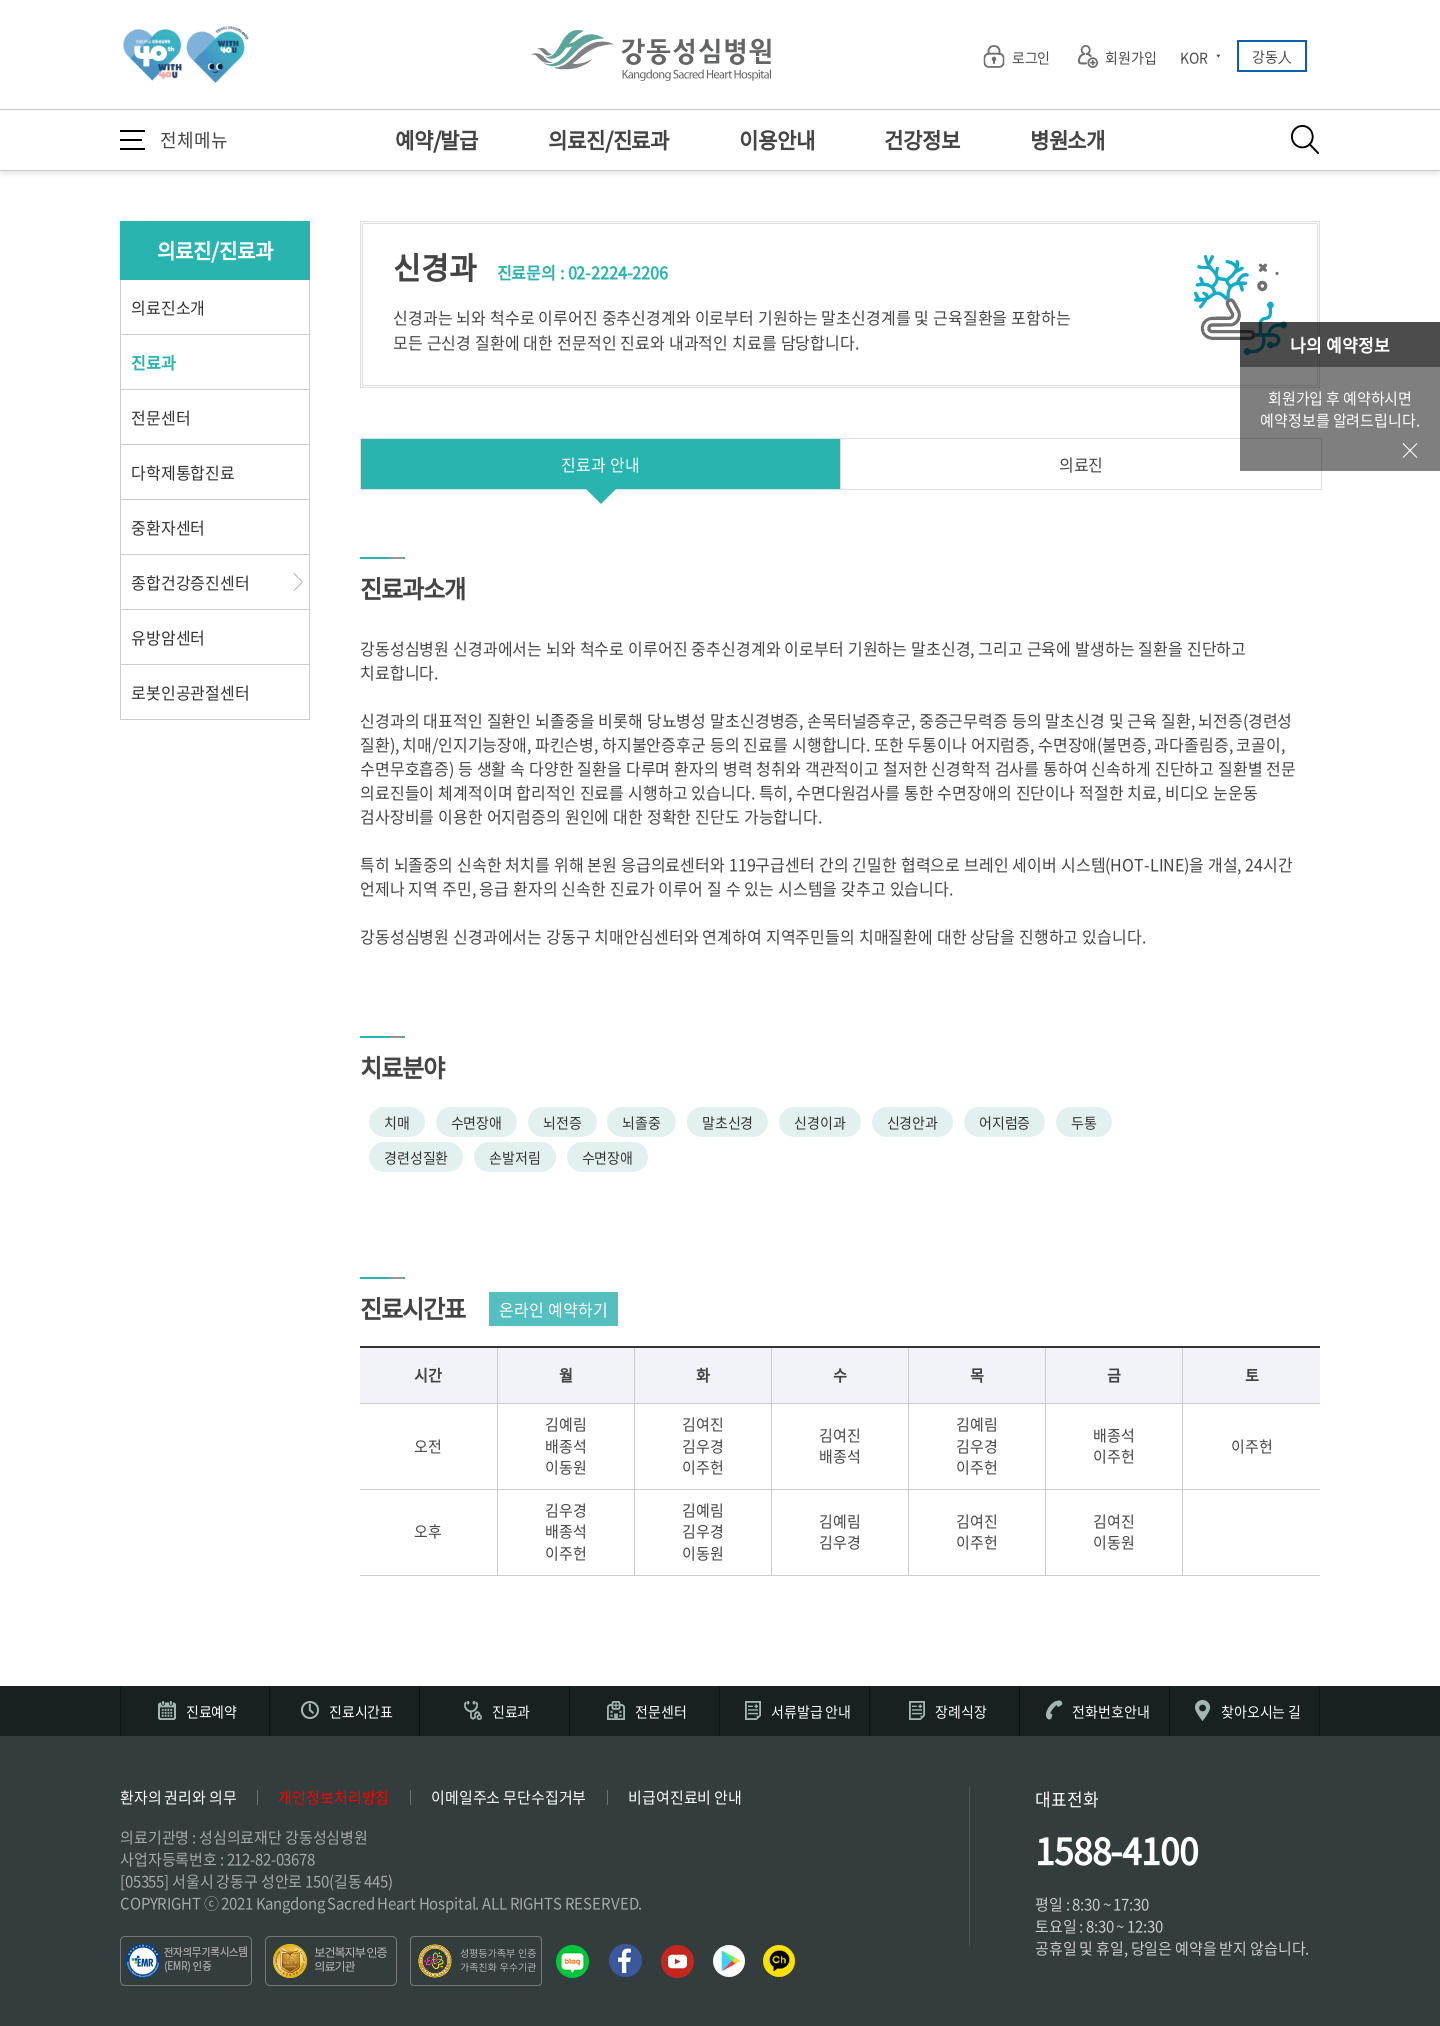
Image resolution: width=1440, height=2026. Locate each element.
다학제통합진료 (183, 472)
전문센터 (160, 417)
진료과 (153, 362)
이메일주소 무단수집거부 (508, 1797)
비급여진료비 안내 (685, 1797)
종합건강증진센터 (190, 582)
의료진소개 (168, 307)
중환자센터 (168, 527)
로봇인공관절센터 (190, 692)
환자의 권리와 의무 (178, 1797)
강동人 (1272, 56)
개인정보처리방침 (333, 1797)
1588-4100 (1116, 1850)
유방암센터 (168, 637)
